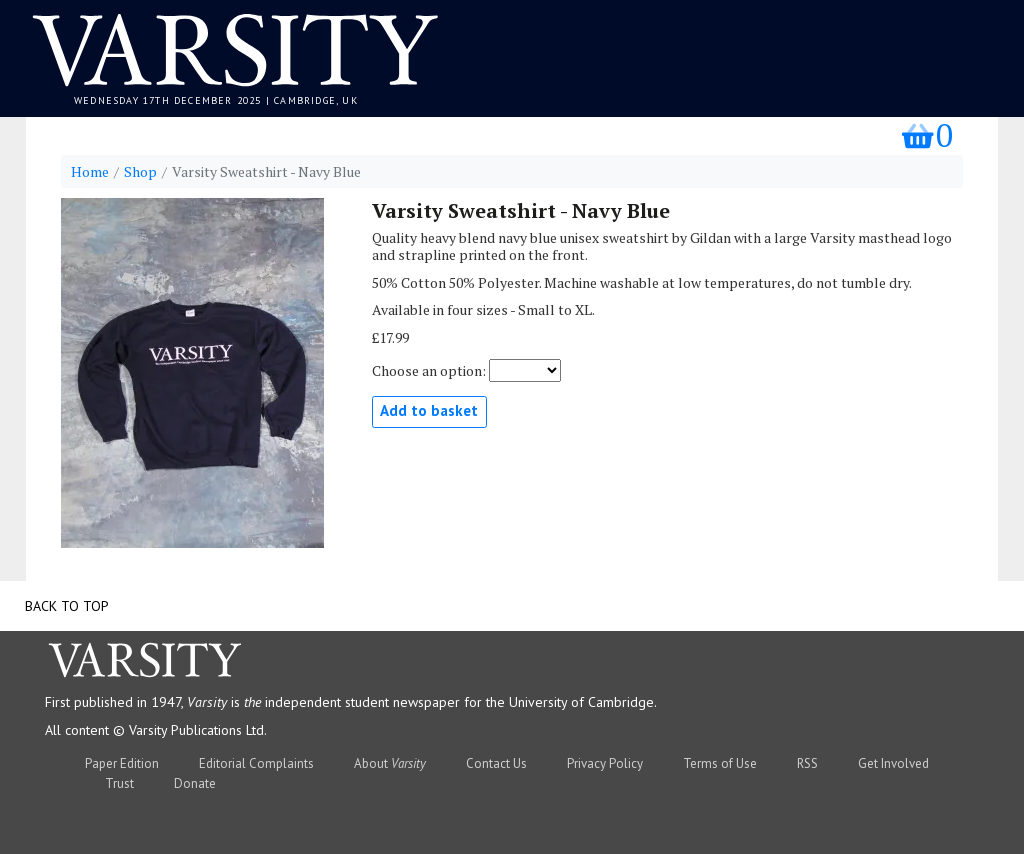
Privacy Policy (605, 763)
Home (90, 172)
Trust (119, 783)
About (390, 763)
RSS (807, 763)
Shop (140, 172)
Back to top (67, 606)
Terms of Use (720, 763)
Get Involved (893, 763)
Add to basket (429, 410)
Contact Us (496, 763)
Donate (195, 783)
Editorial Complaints (256, 763)
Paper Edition (122, 763)
